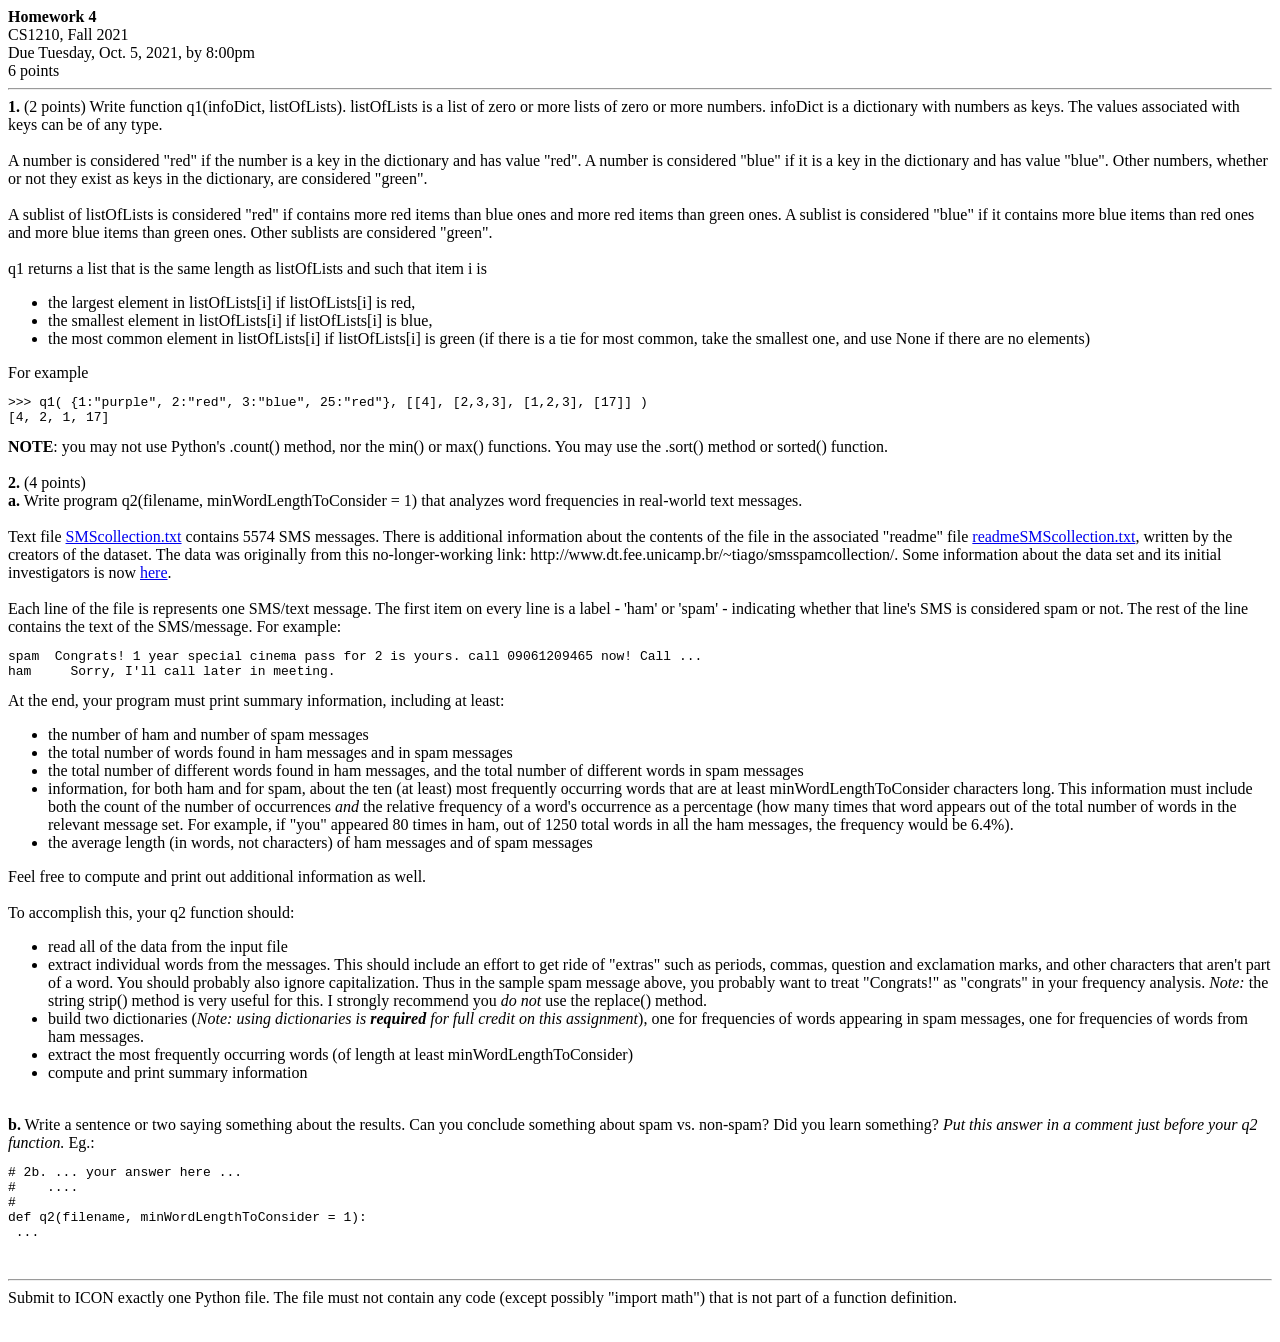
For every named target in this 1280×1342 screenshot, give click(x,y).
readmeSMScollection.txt (1053, 542)
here (154, 578)
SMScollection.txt (124, 542)
